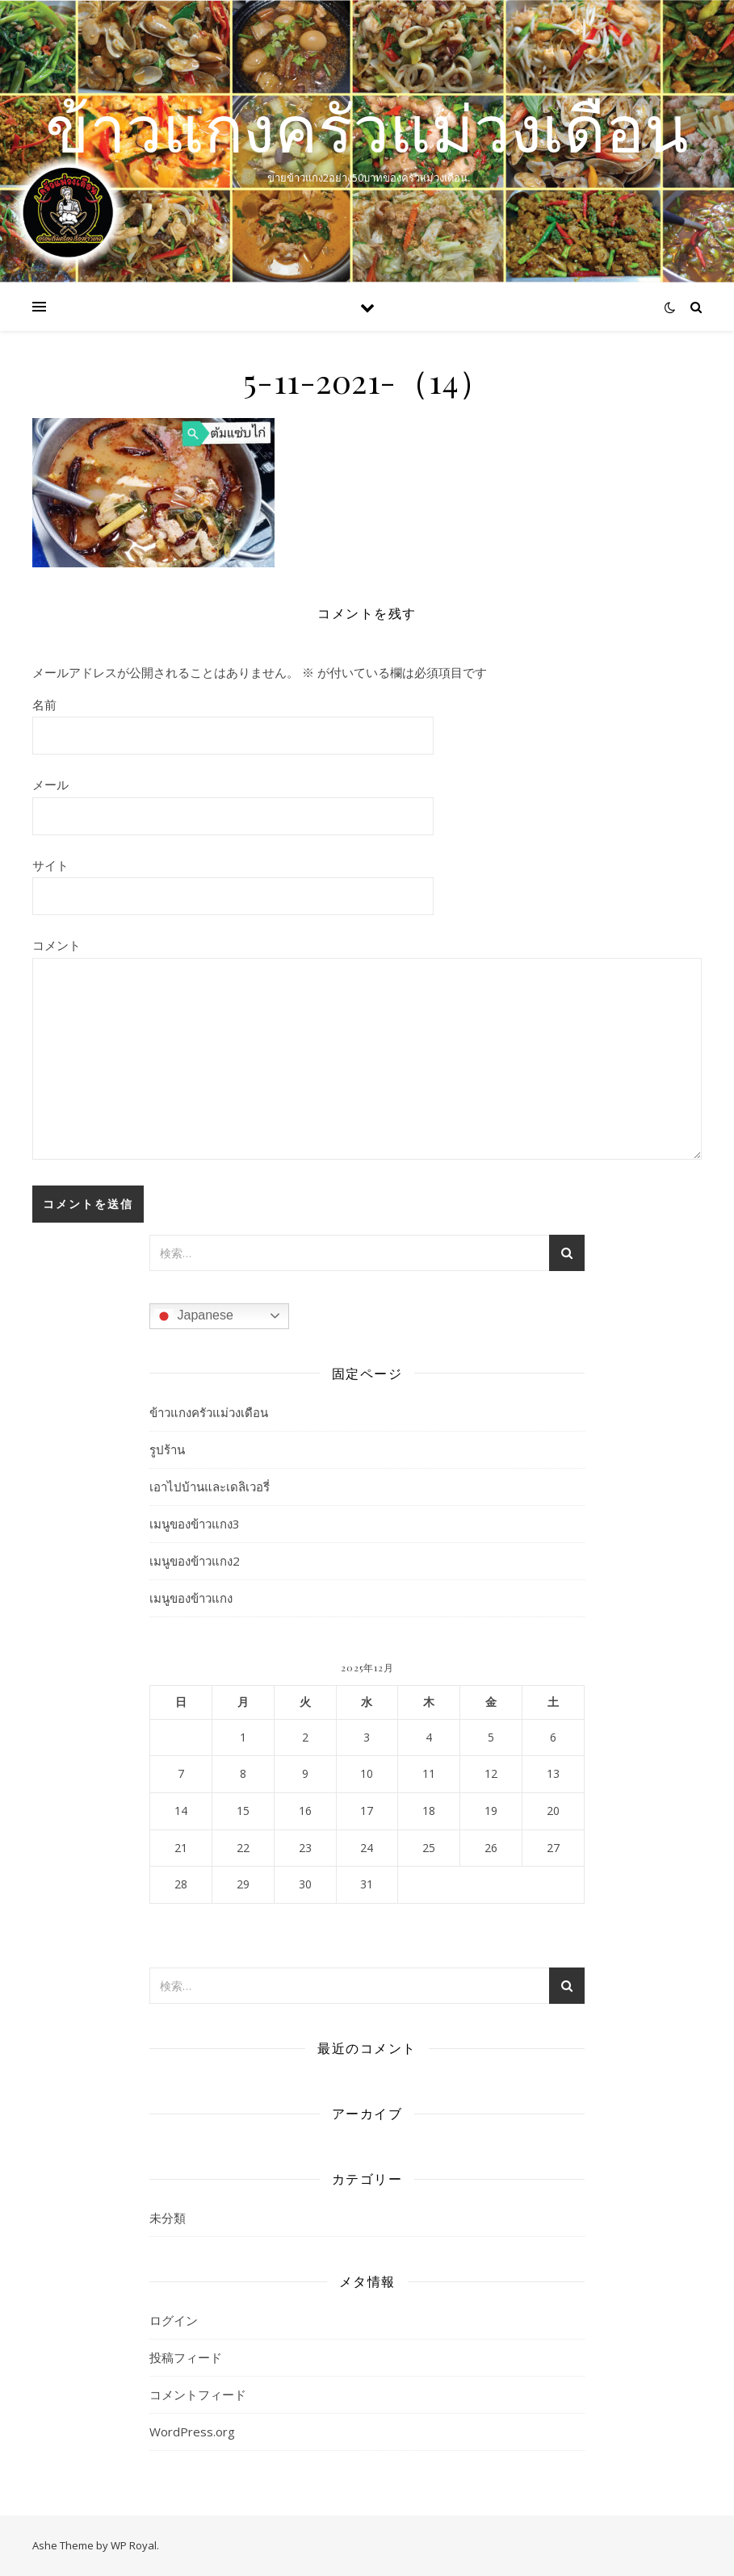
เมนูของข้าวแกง (191, 1598)
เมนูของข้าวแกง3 (194, 1524)
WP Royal (134, 2545)
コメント (56, 945)
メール (50, 784)
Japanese (193, 1316)
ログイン (173, 2320)
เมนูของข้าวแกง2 (194, 1561)
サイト (50, 865)
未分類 (167, 2218)
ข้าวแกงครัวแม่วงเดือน (367, 127)
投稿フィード (185, 2357)
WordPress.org (192, 2431)
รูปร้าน (167, 1449)
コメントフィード (197, 2394)
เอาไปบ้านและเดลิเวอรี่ (209, 1486)
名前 (44, 704)
